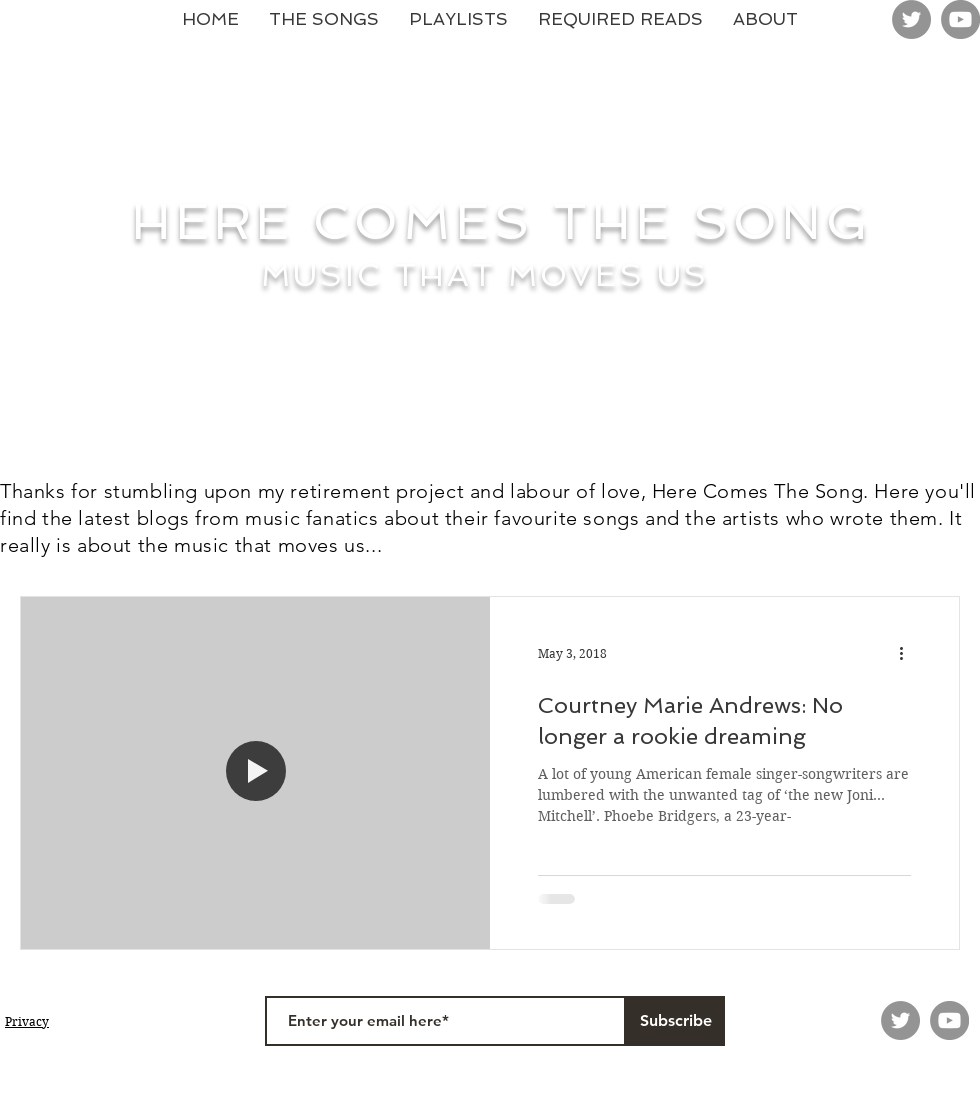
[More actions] (908, 654)
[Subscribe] (675, 1021)
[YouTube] (960, 19)
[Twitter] (911, 19)
